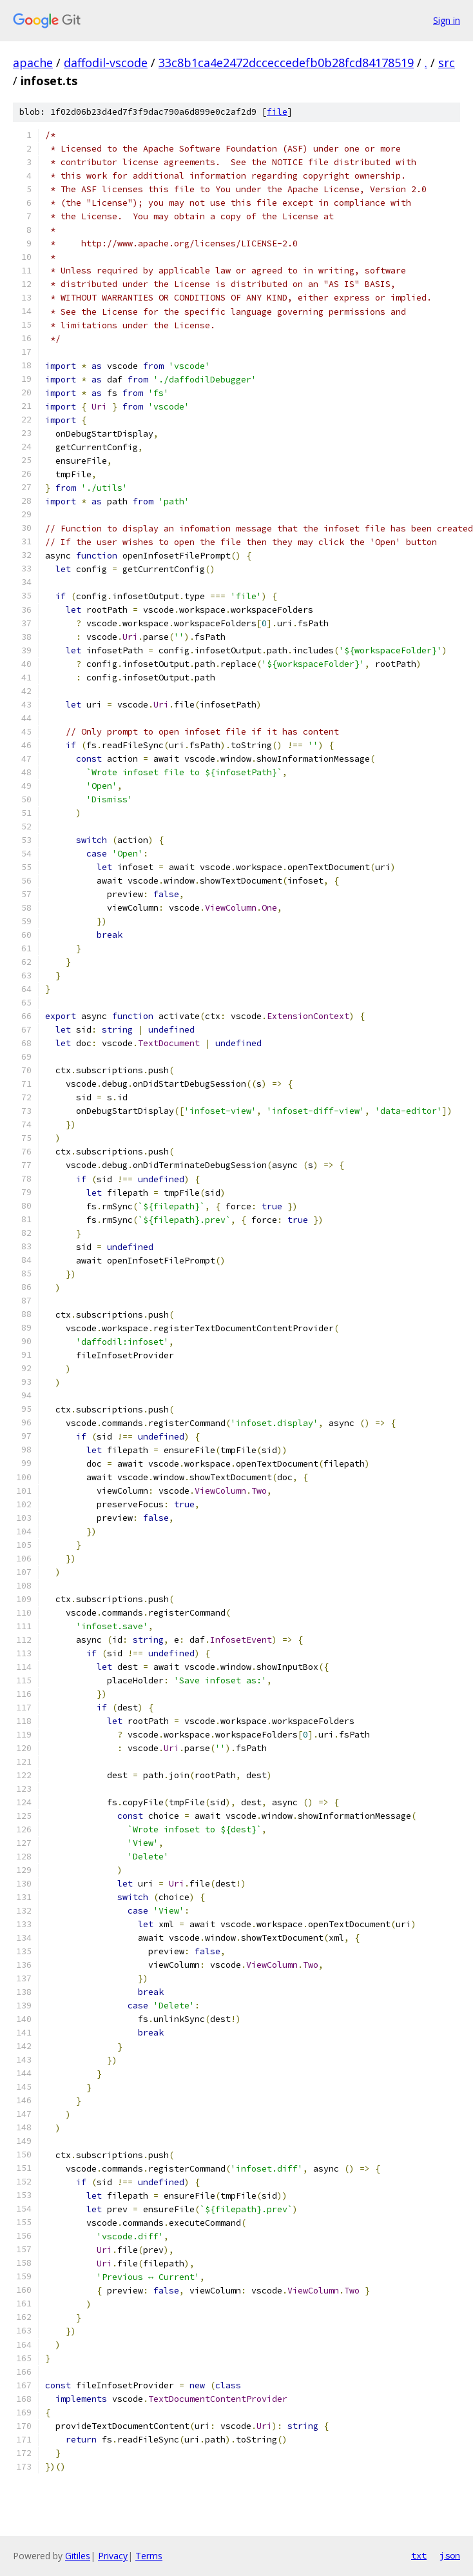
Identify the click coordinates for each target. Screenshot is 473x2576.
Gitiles (77, 2556)
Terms (148, 2556)
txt (419, 2555)
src (446, 62)
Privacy (113, 2556)
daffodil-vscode (106, 62)
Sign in (446, 20)
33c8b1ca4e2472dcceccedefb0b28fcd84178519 (286, 62)
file (277, 111)
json (449, 2555)
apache (33, 62)
